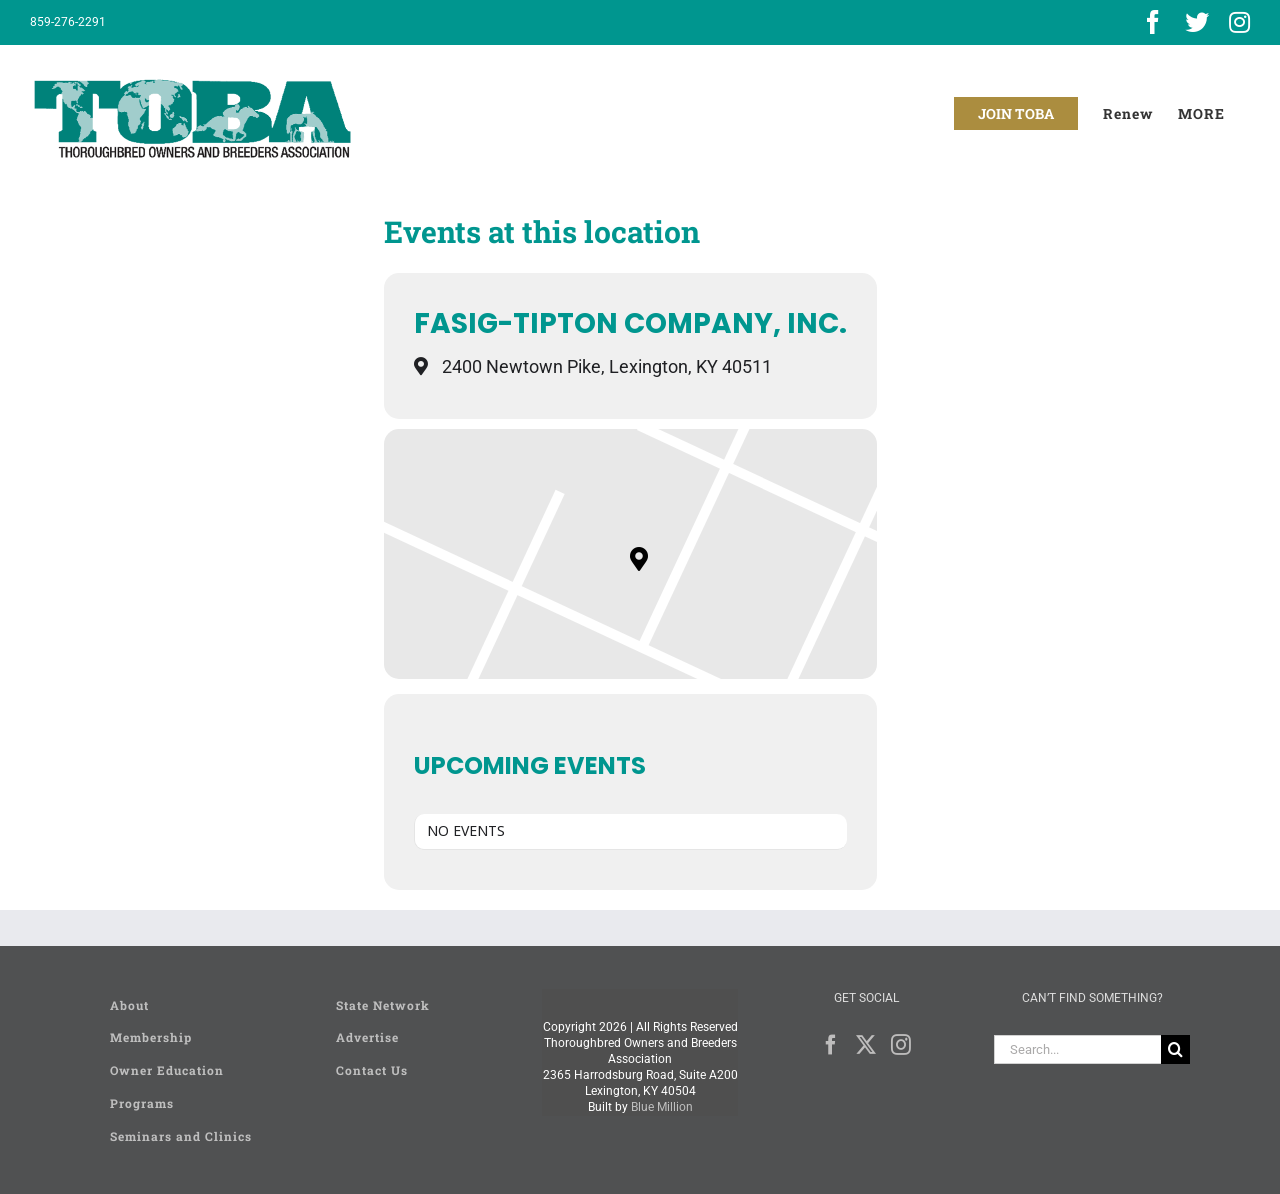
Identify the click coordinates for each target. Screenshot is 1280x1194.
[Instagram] (901, 1045)
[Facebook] (831, 1045)
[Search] (1175, 1049)
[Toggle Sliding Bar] (1201, 113)
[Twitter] (866, 1045)
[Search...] (1077, 1049)
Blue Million (662, 1107)
